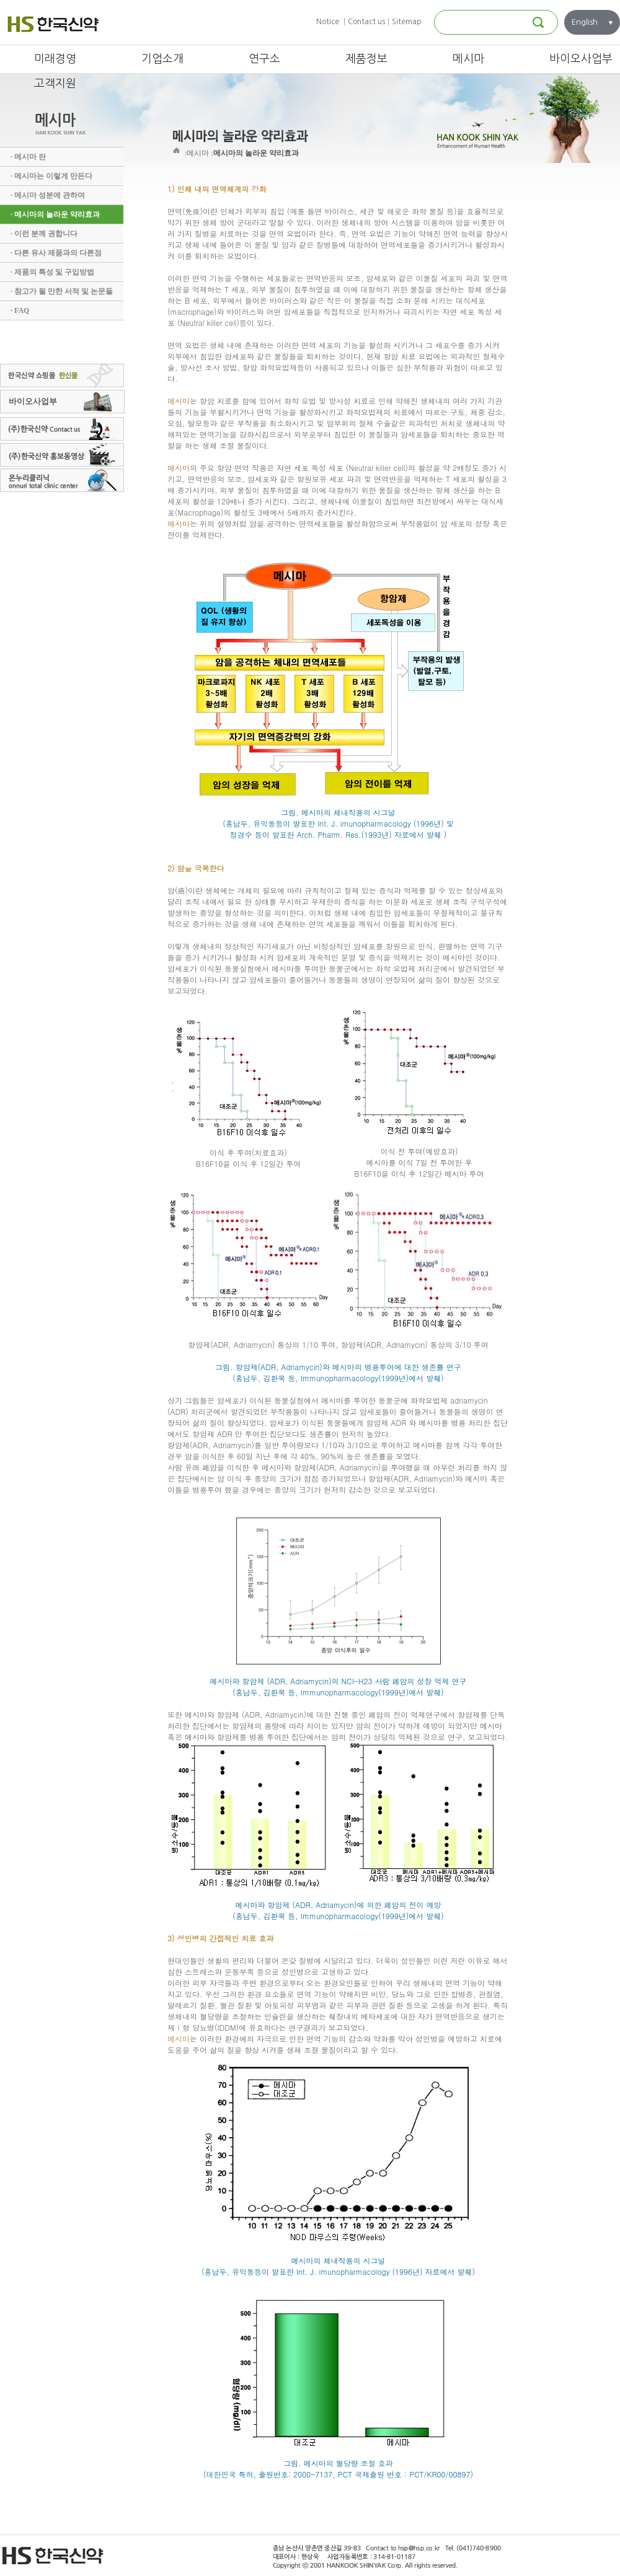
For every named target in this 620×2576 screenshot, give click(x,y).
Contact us (366, 21)
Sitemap (407, 21)
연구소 (264, 58)
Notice (327, 21)
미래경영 (55, 58)
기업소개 (162, 58)
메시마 (468, 58)
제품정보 (366, 58)
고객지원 (55, 83)
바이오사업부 (581, 58)
